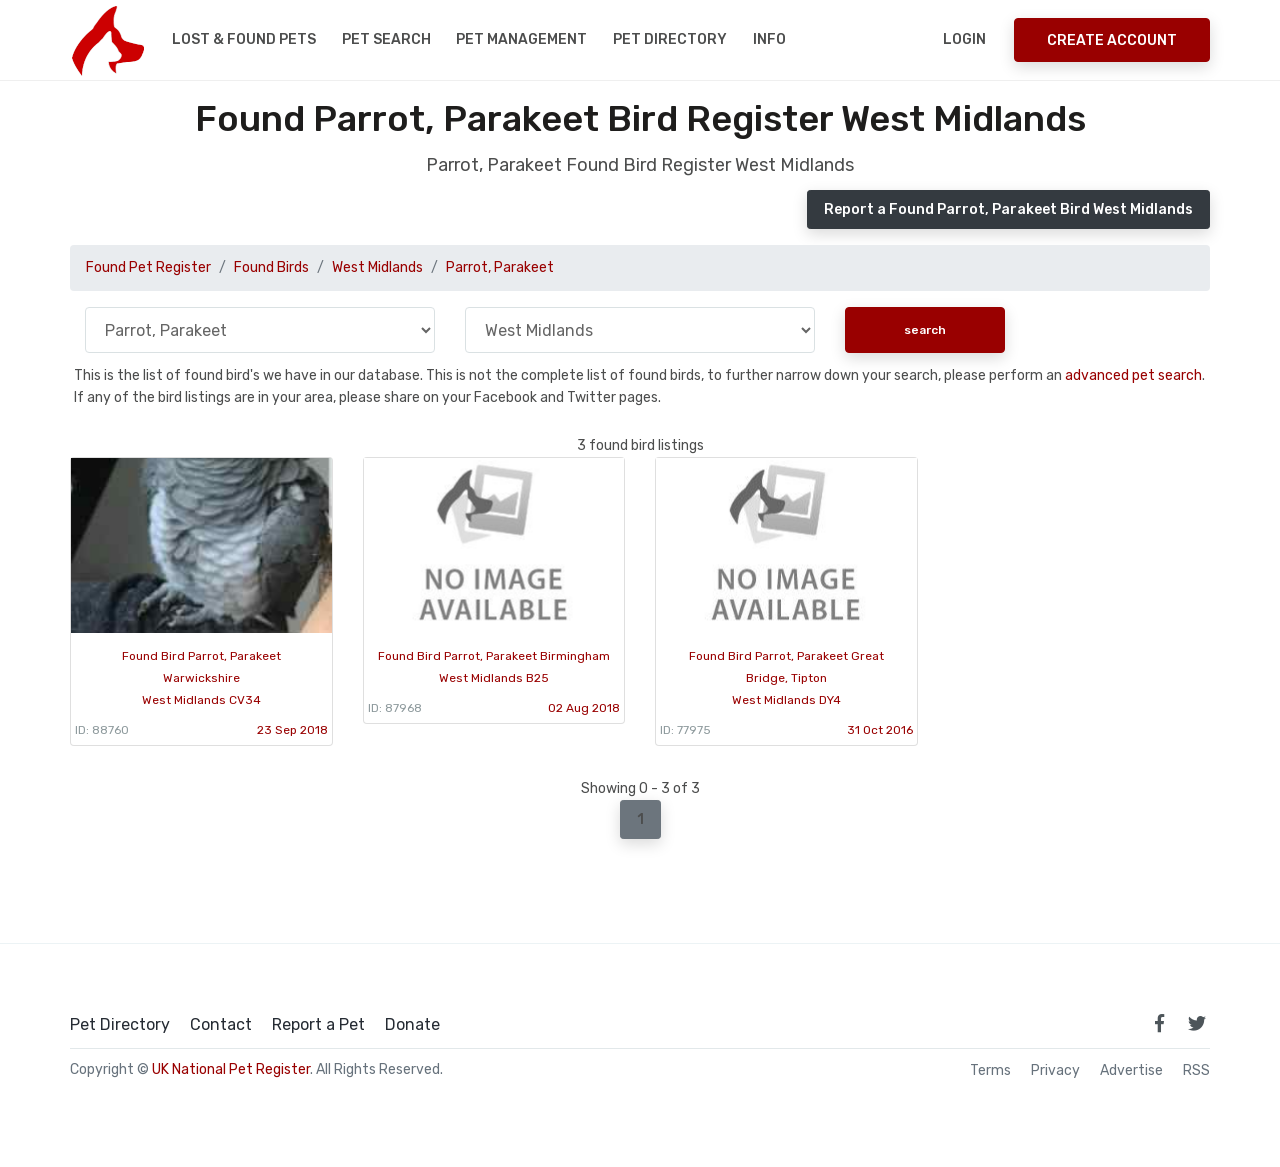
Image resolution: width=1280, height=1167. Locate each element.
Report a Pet (318, 1025)
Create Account (1112, 40)
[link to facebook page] (1159, 1023)
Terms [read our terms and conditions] (990, 1071)
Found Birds (271, 267)
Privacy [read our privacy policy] (1055, 1071)
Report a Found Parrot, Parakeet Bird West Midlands (1008, 209)
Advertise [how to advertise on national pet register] (1131, 1071)
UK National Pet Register (231, 1069)
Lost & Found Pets (244, 39)
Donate (412, 1025)
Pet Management (521, 39)
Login (964, 39)
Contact (221, 1025)
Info (769, 39)
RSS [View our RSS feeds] (1196, 1071)
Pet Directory (670, 39)
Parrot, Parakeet (500, 267)
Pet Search (386, 39)
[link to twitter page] (1197, 1023)
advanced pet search (1133, 375)
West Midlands (377, 267)
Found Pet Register (148, 267)
